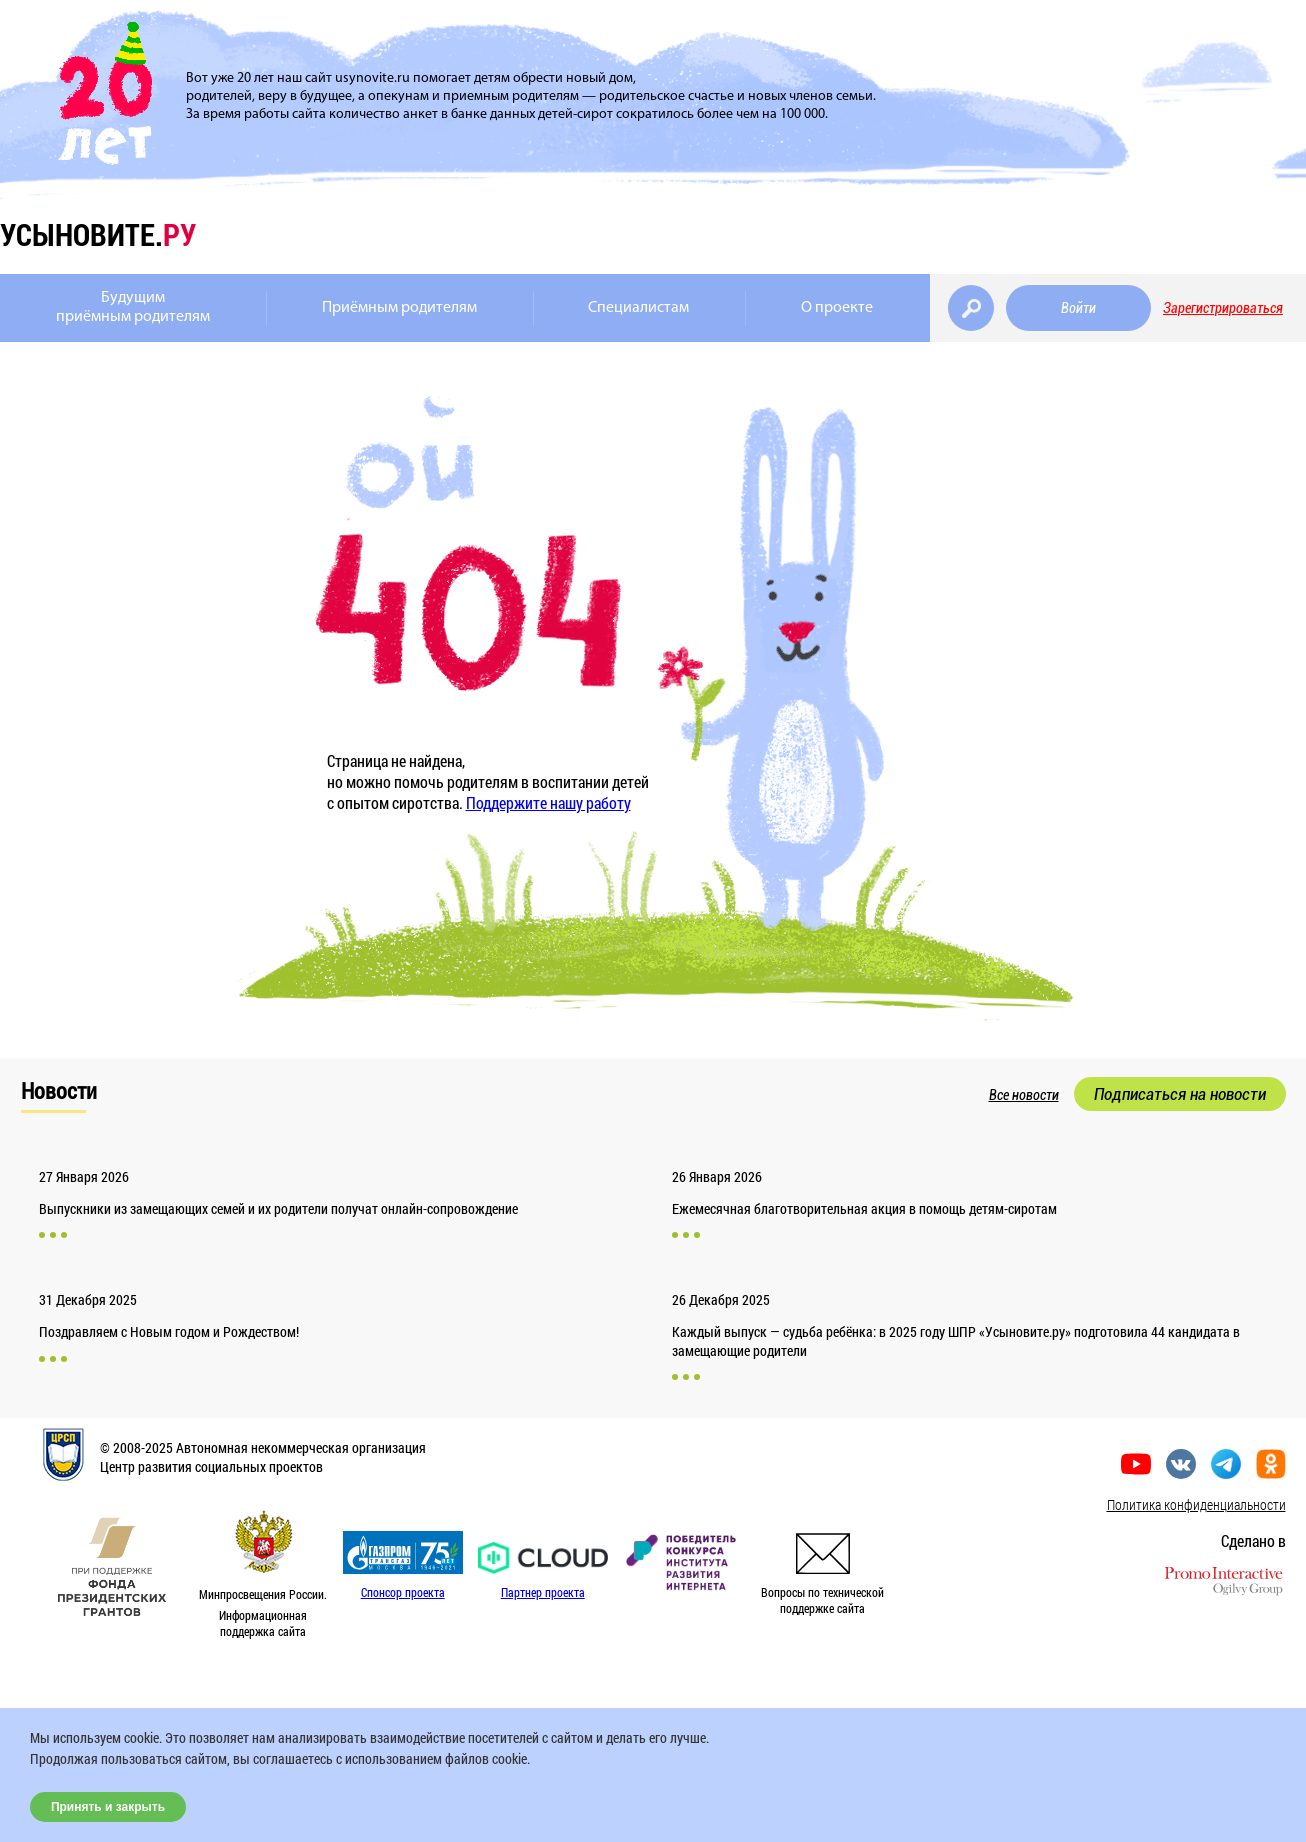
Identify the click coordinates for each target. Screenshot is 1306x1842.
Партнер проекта (543, 1592)
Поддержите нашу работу (548, 802)
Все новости (1024, 1095)
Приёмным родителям (399, 308)
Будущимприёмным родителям (133, 307)
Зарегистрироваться (1223, 308)
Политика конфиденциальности (1196, 1504)
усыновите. (98, 234)
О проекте (837, 308)
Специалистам (638, 308)
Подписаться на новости (1180, 1094)
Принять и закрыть (108, 1807)
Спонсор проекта (403, 1592)
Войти (1078, 308)
